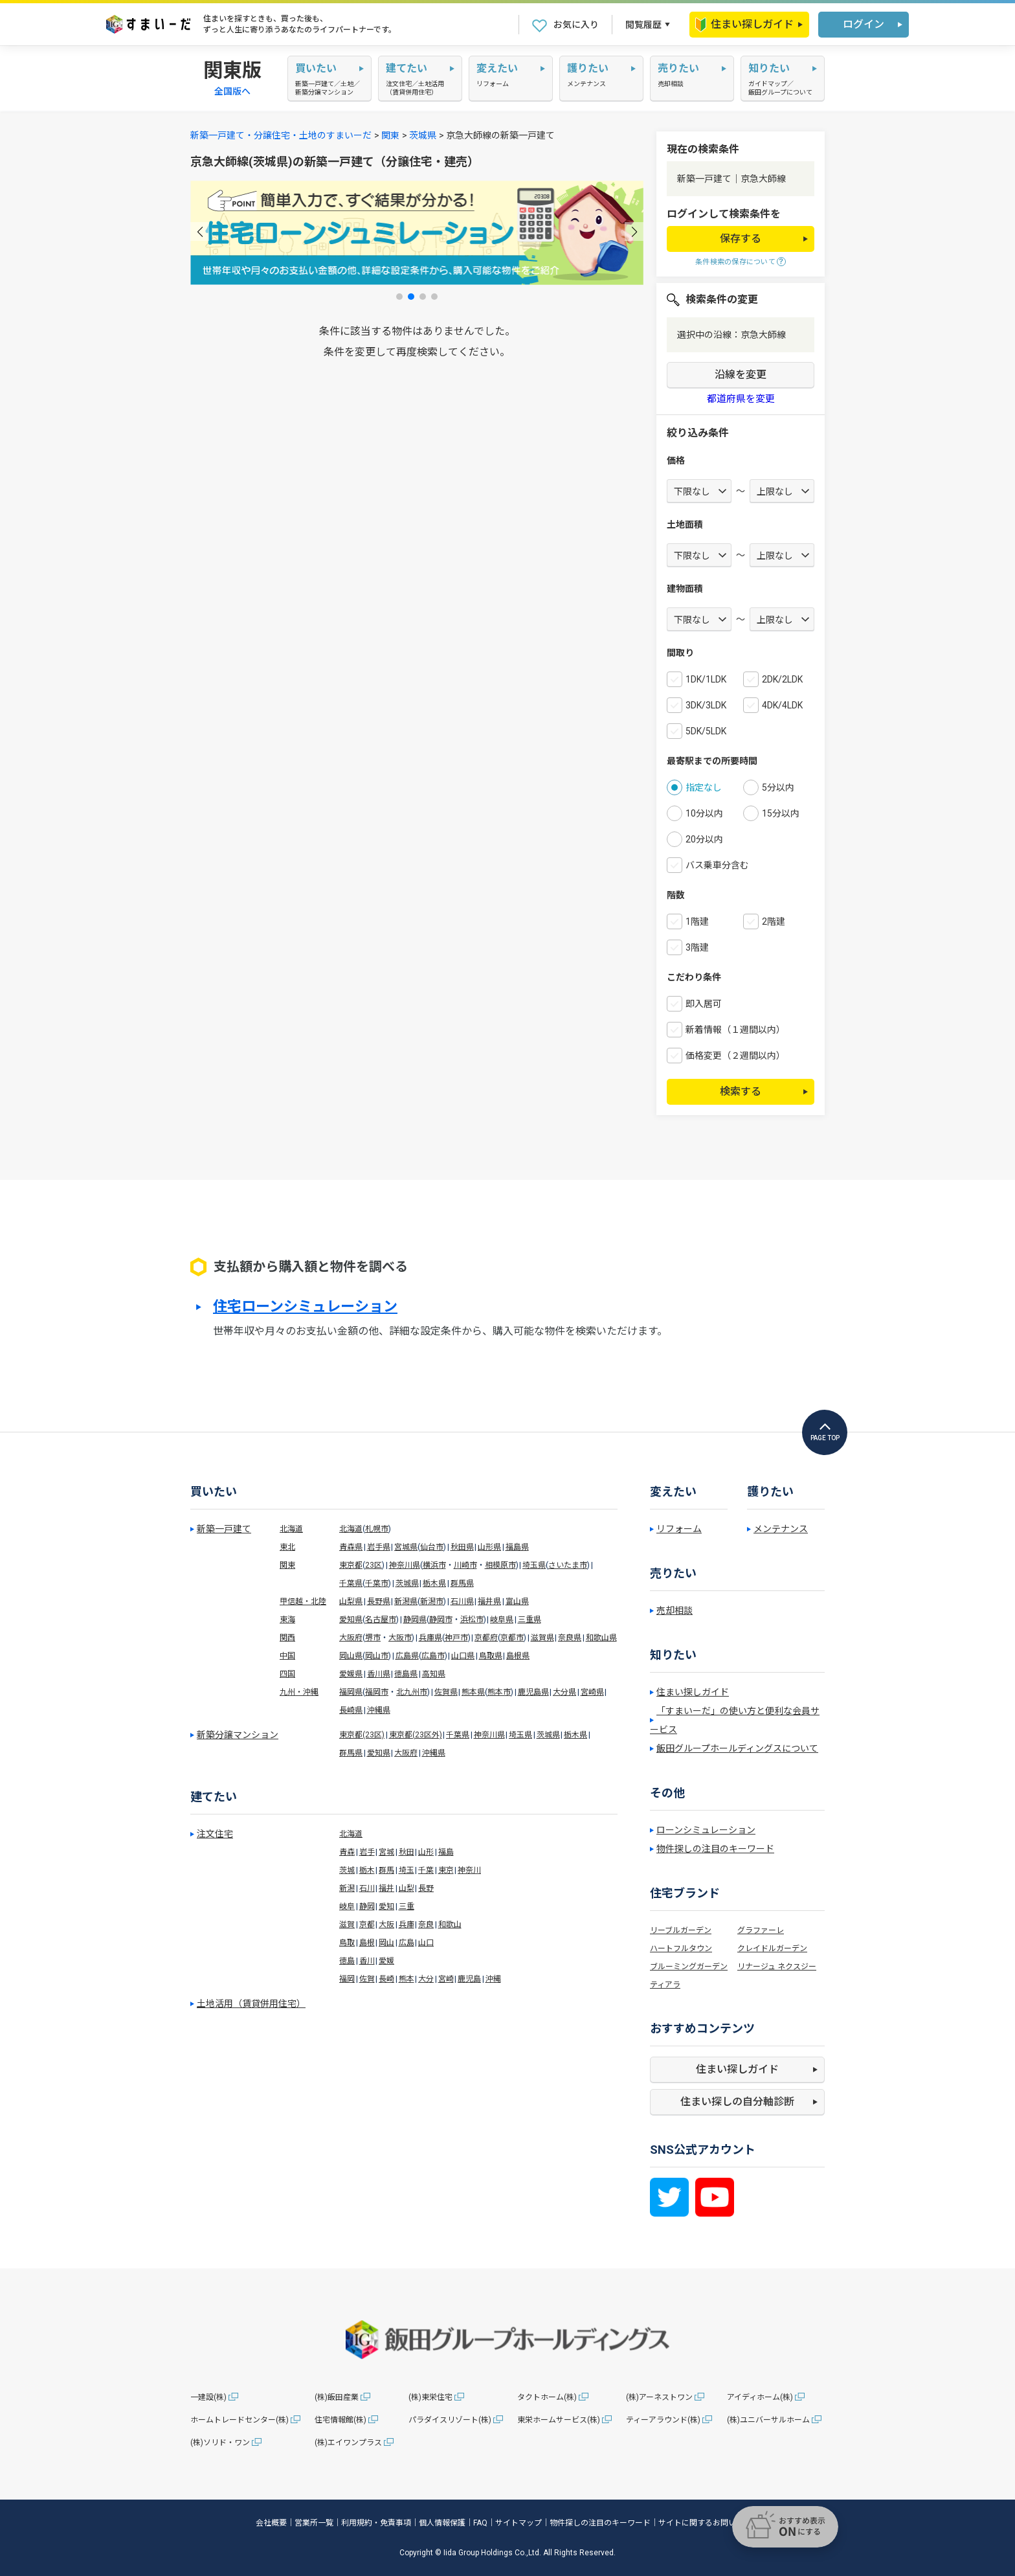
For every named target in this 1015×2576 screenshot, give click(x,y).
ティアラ (665, 1984)
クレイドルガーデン (772, 1948)
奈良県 (569, 1637)
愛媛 (386, 1960)
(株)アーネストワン (659, 2397)
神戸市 (456, 1637)
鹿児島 (469, 1978)
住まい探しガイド (744, 24)
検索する (740, 1091)
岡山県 (350, 1655)
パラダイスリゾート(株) (449, 2419)
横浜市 (434, 1565)
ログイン (863, 24)
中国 (287, 1655)
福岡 (347, 1978)
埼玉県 (534, 1565)
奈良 (426, 1924)
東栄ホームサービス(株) (558, 2419)
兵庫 (406, 1924)
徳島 (347, 1960)
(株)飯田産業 (337, 2397)
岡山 (386, 1942)
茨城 (347, 1870)
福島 (446, 1852)
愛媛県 (350, 1673)
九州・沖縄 (299, 1692)
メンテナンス (780, 1529)
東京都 (350, 1565)
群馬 (386, 1870)
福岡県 (350, 1692)
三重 (406, 1906)
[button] (199, 231)
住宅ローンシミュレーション (305, 1307)
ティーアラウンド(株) (663, 2419)
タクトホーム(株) (547, 2397)
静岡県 (415, 1619)
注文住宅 (215, 1834)
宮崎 (446, 1978)
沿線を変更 (740, 374)
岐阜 (347, 1906)
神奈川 (469, 1870)
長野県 (378, 1601)
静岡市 (440, 1619)
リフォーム (679, 1529)
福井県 (489, 1601)
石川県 (462, 1601)
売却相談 (674, 1610)
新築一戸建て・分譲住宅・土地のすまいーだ (281, 135)
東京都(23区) (362, 1734)
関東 (390, 135)
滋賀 (347, 1924)
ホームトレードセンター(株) (239, 2419)
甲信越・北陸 (303, 1601)
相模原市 (500, 1565)
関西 (287, 1637)
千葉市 (376, 1583)
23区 (373, 1565)
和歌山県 (601, 1637)
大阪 (386, 1924)
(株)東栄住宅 (430, 2397)
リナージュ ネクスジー (776, 1966)
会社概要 (271, 2522)
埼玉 (406, 1870)
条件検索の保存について (735, 262)
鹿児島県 (533, 1692)
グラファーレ (760, 1930)
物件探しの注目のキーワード (715, 1849)
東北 (287, 1547)
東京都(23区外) (415, 1734)
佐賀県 (446, 1692)
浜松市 (472, 1619)
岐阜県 (501, 1619)
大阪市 (400, 1637)
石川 (367, 1888)
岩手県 (378, 1547)
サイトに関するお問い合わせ (708, 2522)
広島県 (407, 1655)
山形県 (489, 1547)
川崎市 (465, 1565)
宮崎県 (592, 1692)
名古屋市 (380, 1619)
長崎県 (350, 1710)
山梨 (406, 1888)
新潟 (347, 1888)
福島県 (517, 1547)
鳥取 (347, 1942)
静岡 (367, 1906)
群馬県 (462, 1583)
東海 (287, 1619)
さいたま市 (567, 1565)
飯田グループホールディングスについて (737, 1748)
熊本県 (473, 1692)
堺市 (373, 1637)
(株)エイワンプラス (348, 2442)
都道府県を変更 (741, 399)
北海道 (291, 1528)
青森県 (350, 1547)
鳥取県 (490, 1655)
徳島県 (406, 1673)
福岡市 (376, 1692)
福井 (386, 1888)
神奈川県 (404, 1565)
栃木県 (434, 1583)
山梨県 (350, 1601)
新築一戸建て (224, 1529)
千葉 (426, 1870)
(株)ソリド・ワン (220, 2442)
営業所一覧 (314, 2522)
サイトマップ (518, 2522)
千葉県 (350, 1583)
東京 (446, 1870)
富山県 (517, 1601)
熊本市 (499, 1692)
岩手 (367, 1852)
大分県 (564, 1692)
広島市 (433, 1655)
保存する (740, 238)
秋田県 (462, 1547)
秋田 (406, 1852)
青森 (347, 1852)
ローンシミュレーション (705, 1830)
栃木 (367, 1870)
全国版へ (232, 91)
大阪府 (350, 1637)
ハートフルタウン (681, 1948)
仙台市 (431, 1547)
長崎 (386, 1978)
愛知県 (350, 1619)
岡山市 (376, 1655)
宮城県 (406, 1547)
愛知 (386, 1906)
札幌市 (376, 1528)
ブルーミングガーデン (689, 1966)
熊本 (406, 1978)
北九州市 (411, 1692)
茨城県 (422, 135)
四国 (287, 1673)
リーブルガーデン (680, 1930)
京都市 (512, 1637)
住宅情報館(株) (340, 2419)
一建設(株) (208, 2397)
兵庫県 (430, 1637)
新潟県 (406, 1601)
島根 (367, 1942)
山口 (426, 1942)
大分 (426, 1978)
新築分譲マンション (237, 1735)
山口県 (462, 1655)
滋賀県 (542, 1637)
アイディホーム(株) (760, 2397)
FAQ (480, 2522)
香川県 (378, 1673)
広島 (406, 1942)
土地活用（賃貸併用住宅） (251, 2003)
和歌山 (450, 1924)
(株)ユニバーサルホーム (768, 2419)
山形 (426, 1852)
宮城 (386, 1852)
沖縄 (493, 1978)
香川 (367, 1960)
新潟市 (431, 1601)
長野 (426, 1888)
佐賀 (367, 1978)
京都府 (486, 1637)
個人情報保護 (442, 2522)
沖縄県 (378, 1710)
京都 (367, 1924)
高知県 (433, 1673)
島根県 (518, 1655)
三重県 (529, 1619)
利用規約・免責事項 (376, 2522)
